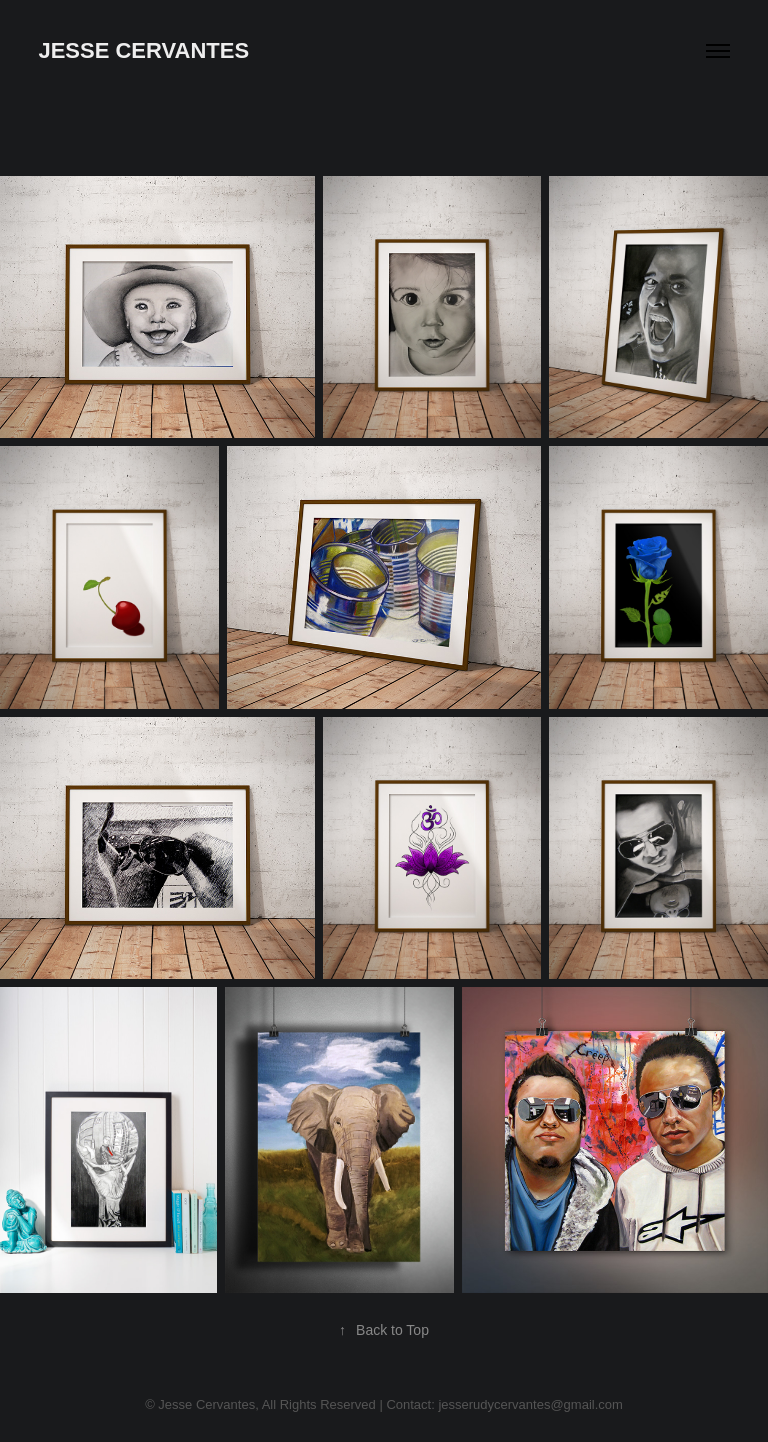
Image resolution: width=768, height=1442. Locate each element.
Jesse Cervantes (143, 50)
